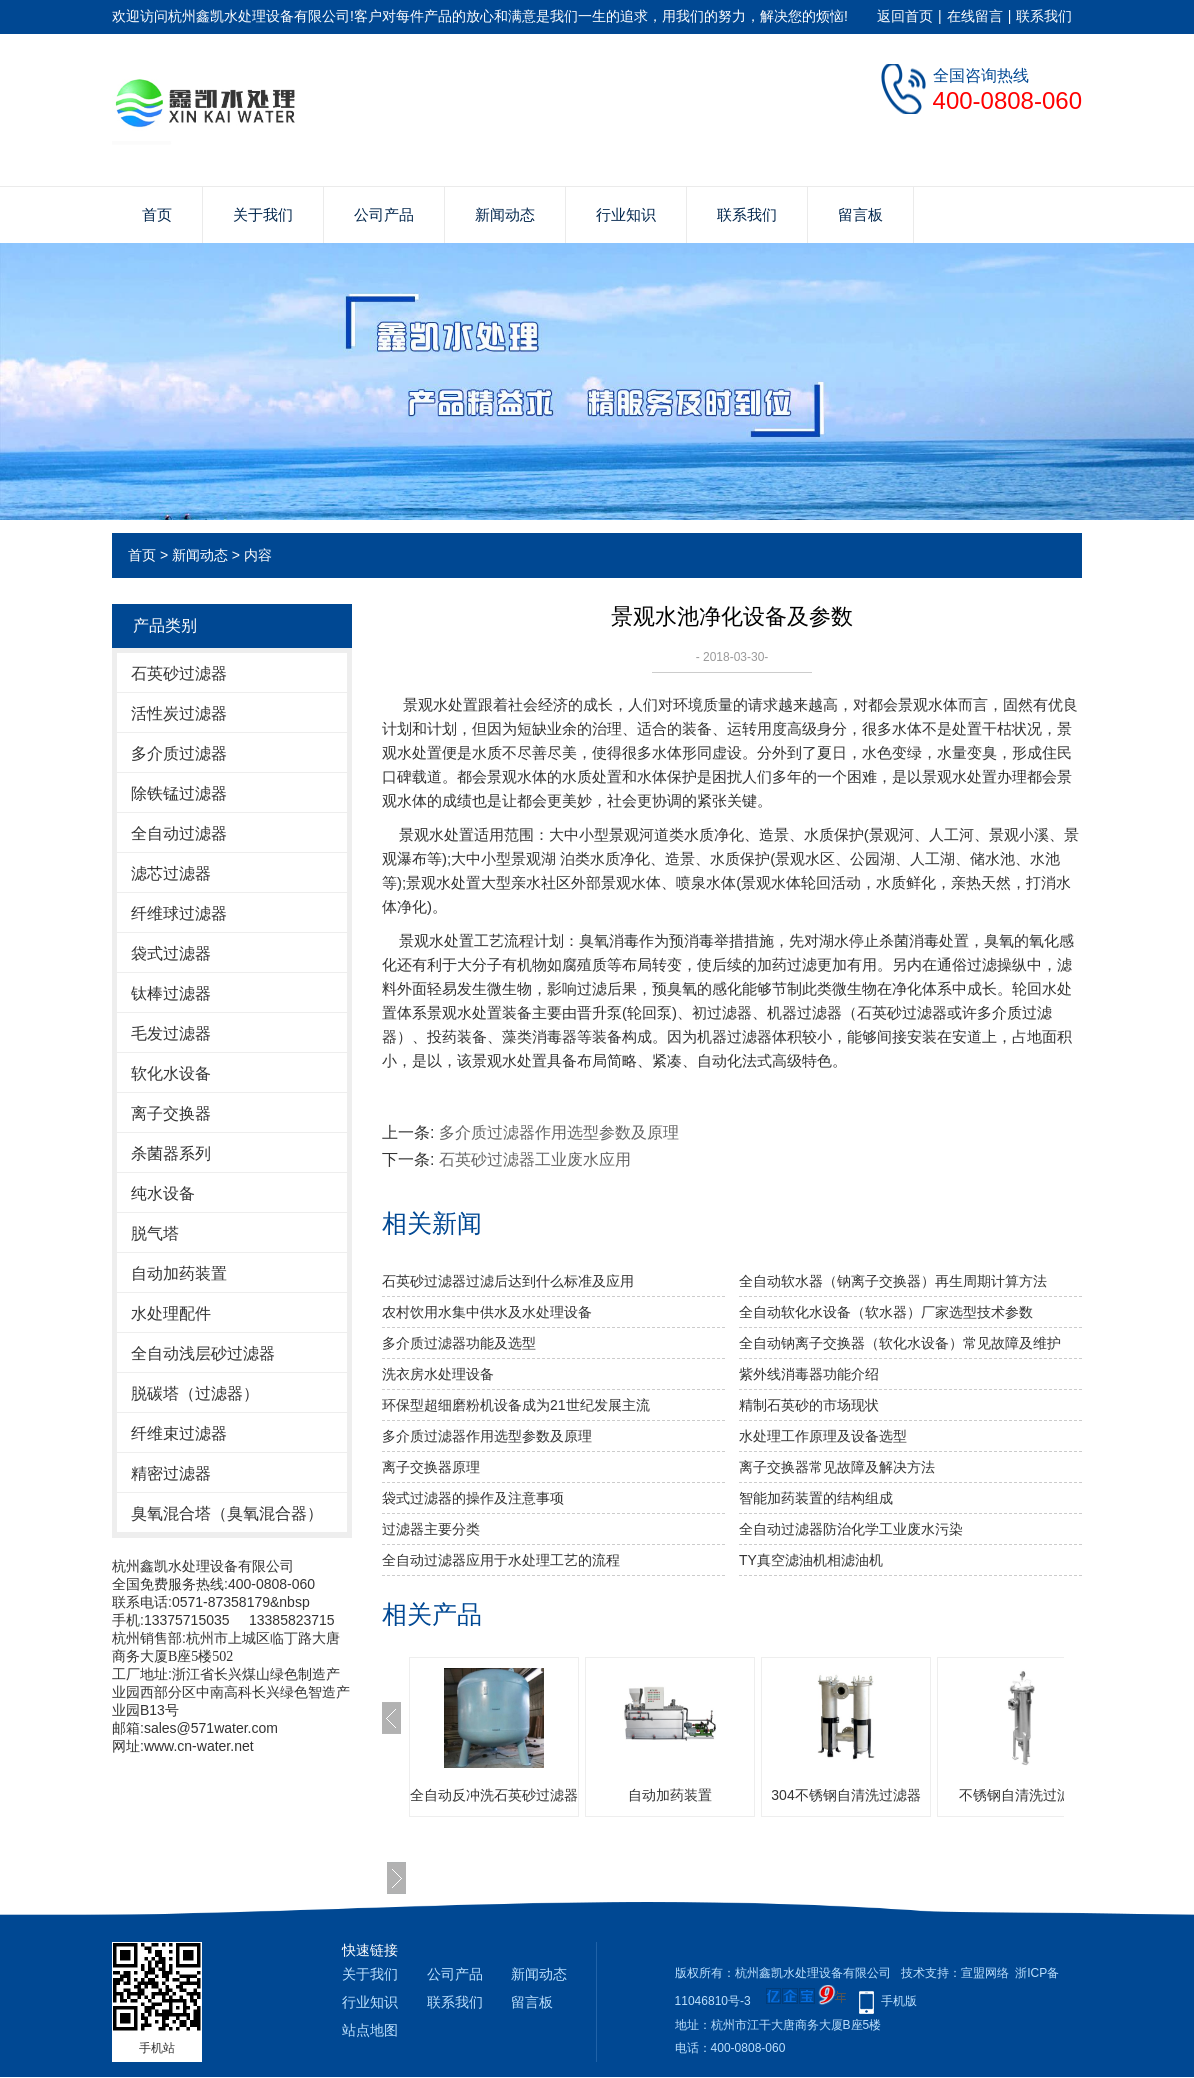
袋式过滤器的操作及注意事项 (473, 1498)
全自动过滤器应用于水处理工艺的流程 (501, 1560)
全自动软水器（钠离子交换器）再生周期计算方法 (893, 1281)
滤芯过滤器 (171, 873)
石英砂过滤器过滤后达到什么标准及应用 (508, 1281)
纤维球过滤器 (179, 913)
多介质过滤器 (179, 753)
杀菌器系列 (171, 1153)
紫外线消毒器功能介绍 (809, 1374)
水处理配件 (171, 1313)
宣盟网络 (985, 1973)
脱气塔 (155, 1233)
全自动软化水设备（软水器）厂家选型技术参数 (886, 1312)
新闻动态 (505, 214)
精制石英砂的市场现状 (809, 1405)
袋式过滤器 (171, 953)
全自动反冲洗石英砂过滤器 (494, 1795)
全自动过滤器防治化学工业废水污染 (851, 1529)
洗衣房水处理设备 (438, 1374)
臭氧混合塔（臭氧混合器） (227, 1513)
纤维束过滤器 (179, 1433)
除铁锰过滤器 (179, 793)
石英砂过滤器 (179, 673)
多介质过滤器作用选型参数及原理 (559, 1132)
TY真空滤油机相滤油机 (811, 1560)
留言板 (860, 214)
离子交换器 (171, 1113)
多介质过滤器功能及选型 (459, 1343)
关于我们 (263, 214)
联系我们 (1044, 16)
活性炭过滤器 (179, 713)
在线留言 (975, 16)
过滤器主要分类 (431, 1529)
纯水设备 (163, 1193)
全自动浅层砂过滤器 (203, 1353)
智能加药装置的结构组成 (816, 1498)
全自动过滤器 (179, 833)
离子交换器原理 (431, 1467)
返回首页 (905, 16)
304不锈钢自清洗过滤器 (845, 1795)
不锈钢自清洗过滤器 (1022, 1795)
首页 (157, 214)
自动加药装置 (179, 1273)
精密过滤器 (171, 1473)
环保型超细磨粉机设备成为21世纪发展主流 (516, 1405)
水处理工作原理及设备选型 (823, 1436)
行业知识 (626, 214)
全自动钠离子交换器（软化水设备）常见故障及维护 (900, 1343)
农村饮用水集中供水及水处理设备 (487, 1312)
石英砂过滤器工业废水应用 (535, 1159)
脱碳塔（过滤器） (195, 1393)
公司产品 (384, 214)
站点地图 (370, 2030)
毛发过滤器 (171, 1033)
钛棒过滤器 (171, 993)
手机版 (899, 2001)
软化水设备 (171, 1073)
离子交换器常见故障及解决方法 (837, 1467)
